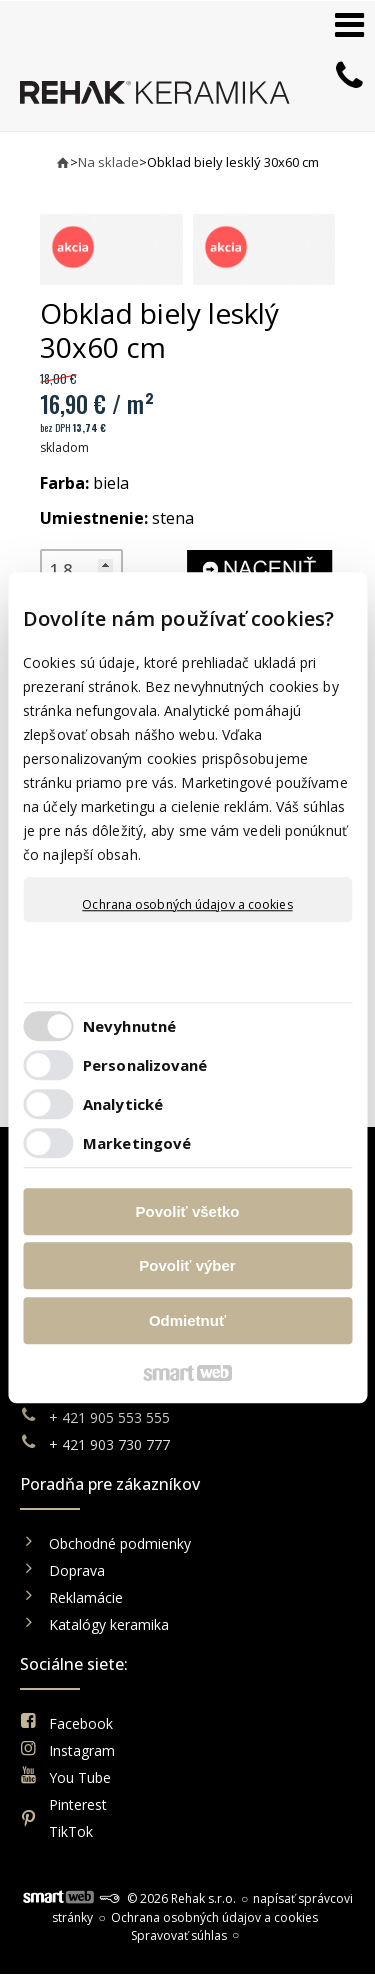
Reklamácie (88, 1597)
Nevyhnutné (129, 1026)
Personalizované (145, 1065)
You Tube (80, 1777)
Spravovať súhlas (179, 1935)
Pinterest (78, 1804)
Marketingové (137, 1143)
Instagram (82, 1750)
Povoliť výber (187, 1265)
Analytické (123, 1104)
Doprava (77, 1570)
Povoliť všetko (188, 1211)
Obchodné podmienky (120, 1543)
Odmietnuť (187, 1320)
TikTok (71, 1831)
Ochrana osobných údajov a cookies (187, 905)
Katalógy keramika (109, 1624)
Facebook (81, 1723)
